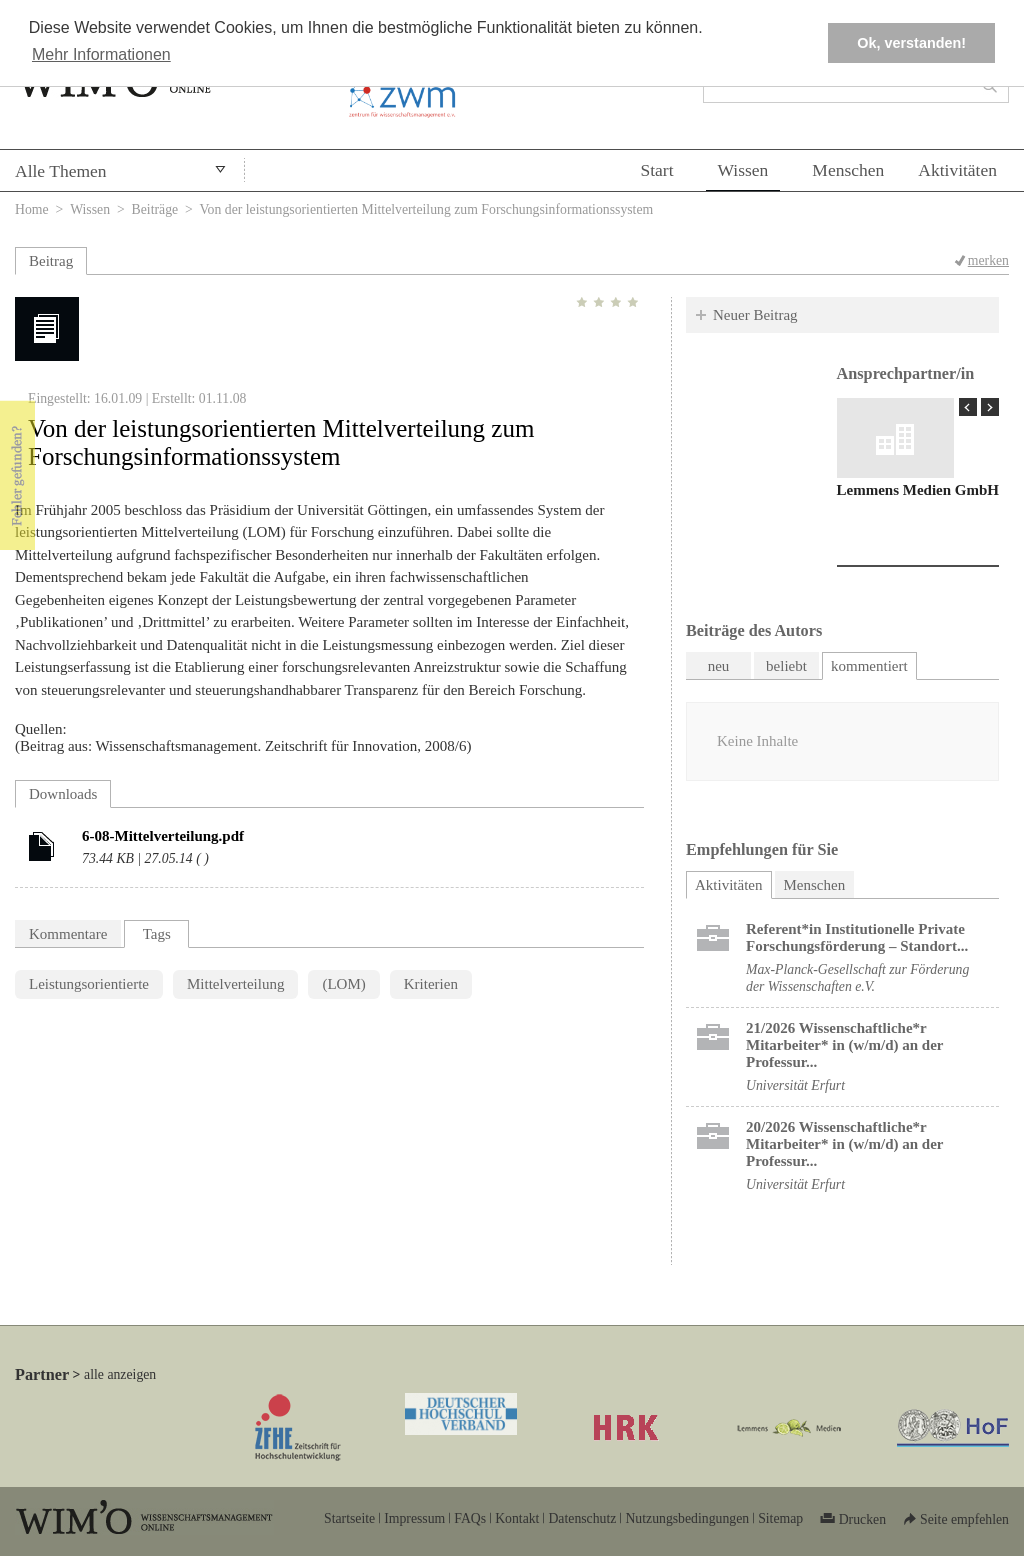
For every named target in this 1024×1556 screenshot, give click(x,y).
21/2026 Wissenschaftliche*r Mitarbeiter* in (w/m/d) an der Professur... (844, 1045)
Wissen (743, 170)
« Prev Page (968, 407)
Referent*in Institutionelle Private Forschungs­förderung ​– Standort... (857, 937)
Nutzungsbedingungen (687, 1518)
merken (988, 260)
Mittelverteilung (235, 984)
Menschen (848, 170)
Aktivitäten (957, 170)
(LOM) (343, 984)
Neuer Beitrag (755, 315)
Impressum (414, 1518)
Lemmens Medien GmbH (918, 490)
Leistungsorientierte (89, 984)
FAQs (470, 1518)
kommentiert (869, 666)
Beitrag (51, 261)
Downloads (63, 794)
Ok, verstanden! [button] (911, 43)
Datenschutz (582, 1518)
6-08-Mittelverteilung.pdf (163, 836)
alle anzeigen (120, 1374)
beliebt (786, 666)
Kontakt (517, 1518)
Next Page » (990, 407)
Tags (157, 934)
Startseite (349, 1518)
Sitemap (780, 1518)
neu (719, 666)
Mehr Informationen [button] (101, 54)
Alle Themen (61, 171)
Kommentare (68, 934)
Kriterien (431, 984)
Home (32, 209)
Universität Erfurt (795, 1085)
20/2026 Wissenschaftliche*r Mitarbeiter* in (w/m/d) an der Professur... (844, 1144)
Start (656, 170)
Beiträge (155, 209)
